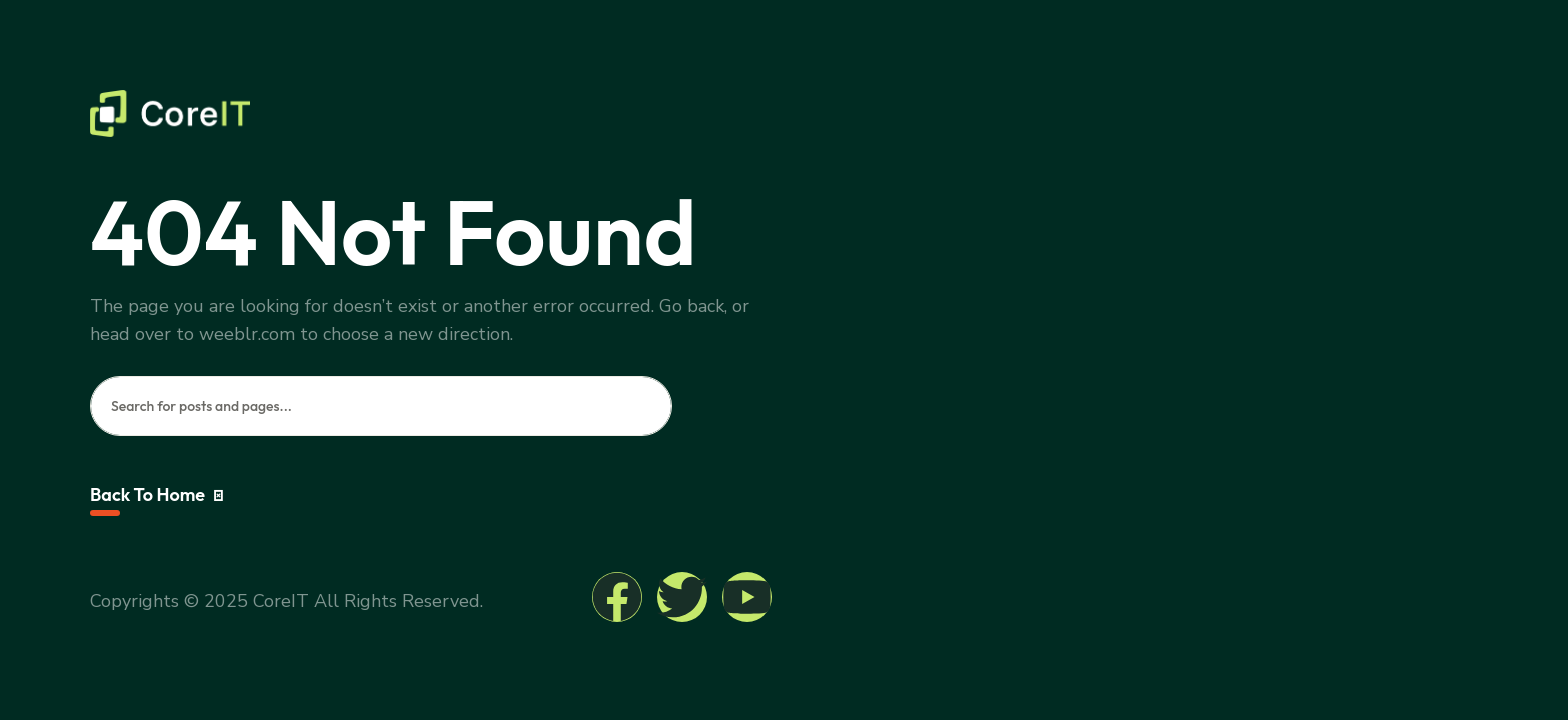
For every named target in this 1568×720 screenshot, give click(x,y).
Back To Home (157, 495)
